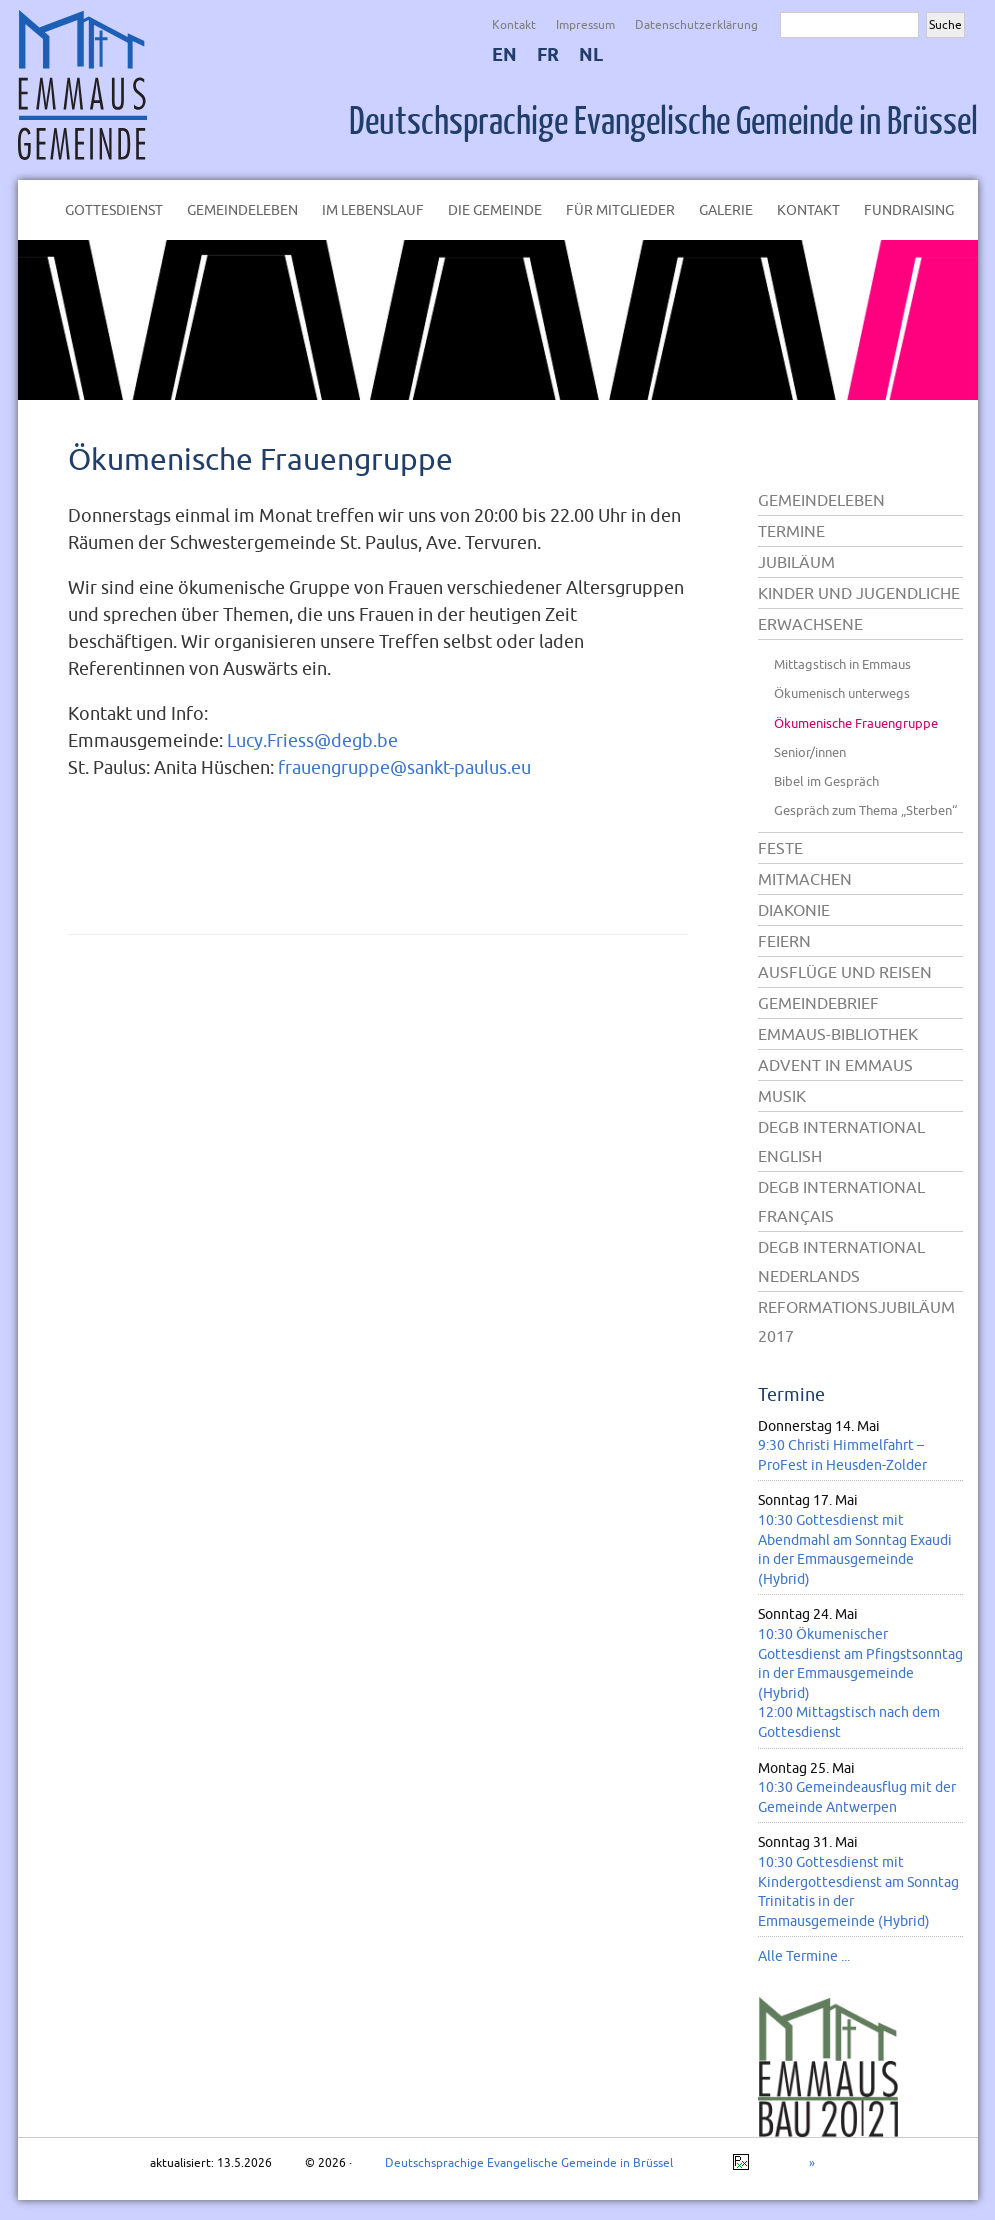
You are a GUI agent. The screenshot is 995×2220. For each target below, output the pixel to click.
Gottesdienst (114, 210)
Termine (791, 531)
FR (548, 54)
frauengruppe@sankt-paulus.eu (404, 767)
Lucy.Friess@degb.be (312, 740)
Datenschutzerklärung (696, 24)
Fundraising (909, 210)
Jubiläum (796, 562)
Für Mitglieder (620, 210)
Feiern (784, 941)
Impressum (585, 24)
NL (591, 54)
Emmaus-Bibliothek (838, 1034)
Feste (780, 848)
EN (504, 54)
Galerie (726, 210)
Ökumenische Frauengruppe (260, 458)
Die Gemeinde (495, 210)
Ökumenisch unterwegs (842, 693)
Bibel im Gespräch (826, 781)
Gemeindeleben (242, 210)
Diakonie (794, 910)
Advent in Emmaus (835, 1065)
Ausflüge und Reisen (845, 972)
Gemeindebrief (818, 1003)
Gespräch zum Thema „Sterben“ (865, 810)
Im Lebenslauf (373, 210)
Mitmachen (805, 879)
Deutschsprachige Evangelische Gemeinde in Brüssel (663, 122)
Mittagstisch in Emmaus (842, 664)
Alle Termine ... (804, 1956)
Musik (782, 1096)
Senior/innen (810, 752)
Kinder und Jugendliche (859, 593)
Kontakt (514, 24)
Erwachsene (810, 624)
